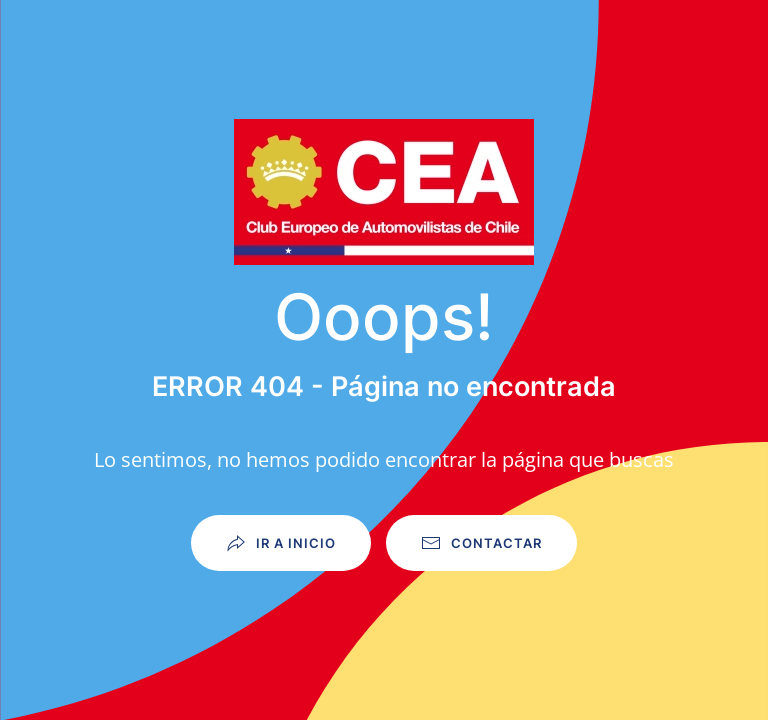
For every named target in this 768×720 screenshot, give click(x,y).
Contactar (481, 543)
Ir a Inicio (281, 543)
